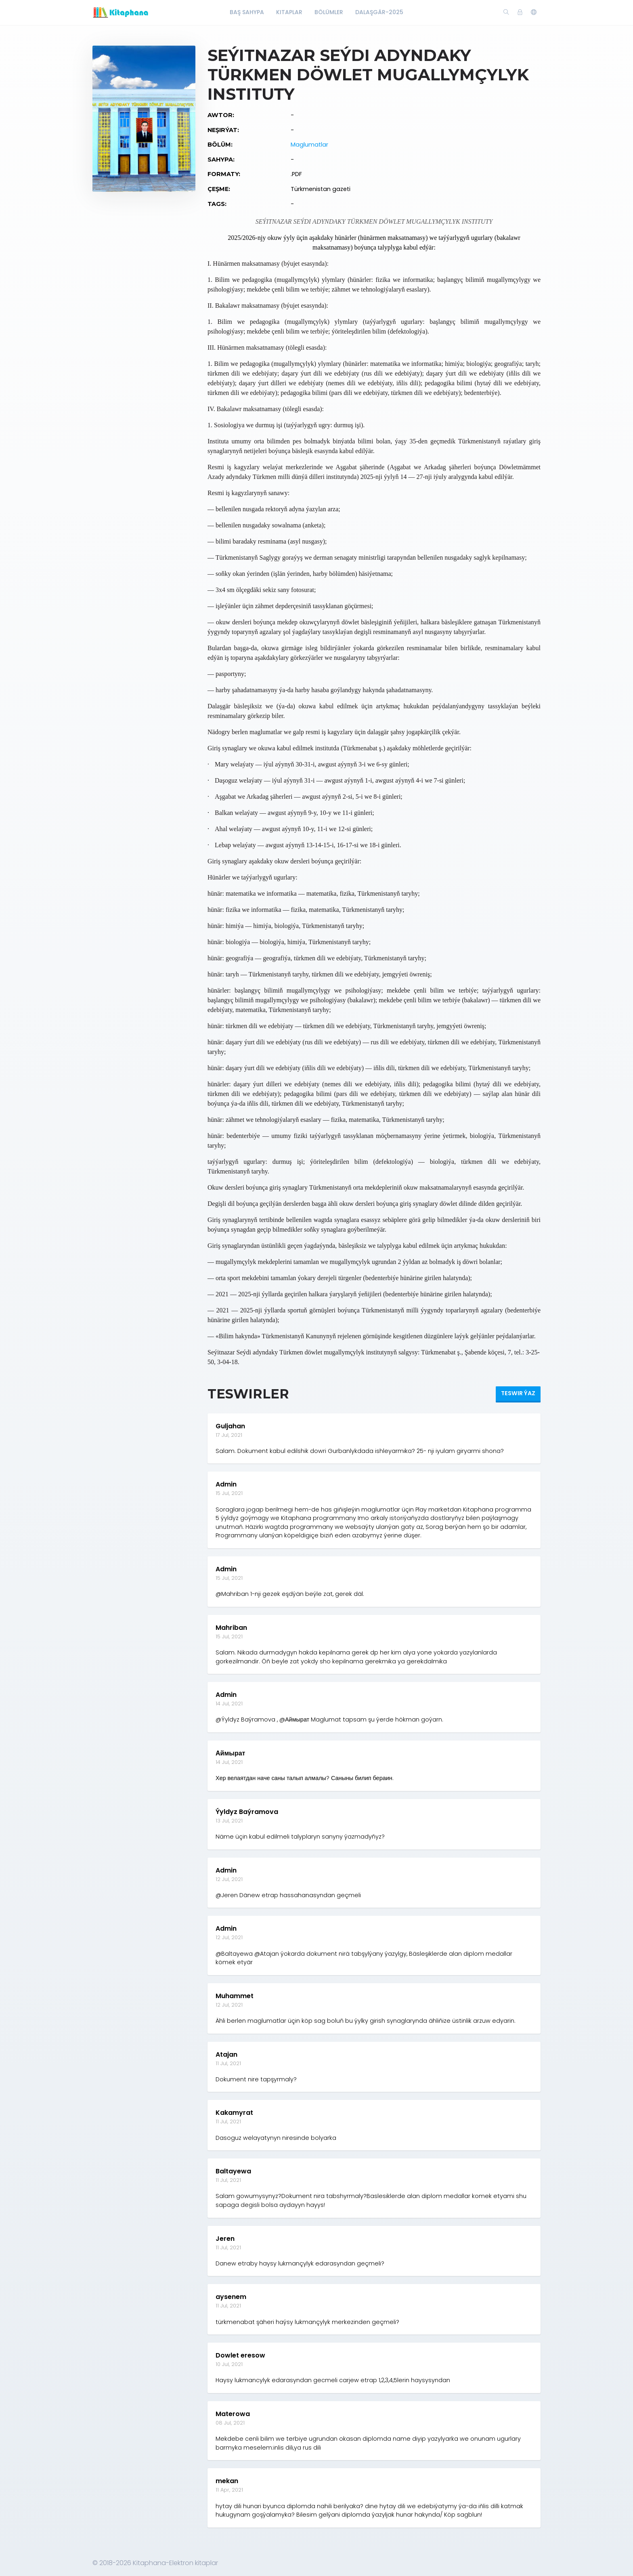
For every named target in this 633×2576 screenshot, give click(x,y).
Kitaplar (289, 12)
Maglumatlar (309, 145)
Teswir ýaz (518, 1393)
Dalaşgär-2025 (379, 12)
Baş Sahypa (247, 12)
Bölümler (328, 12)
